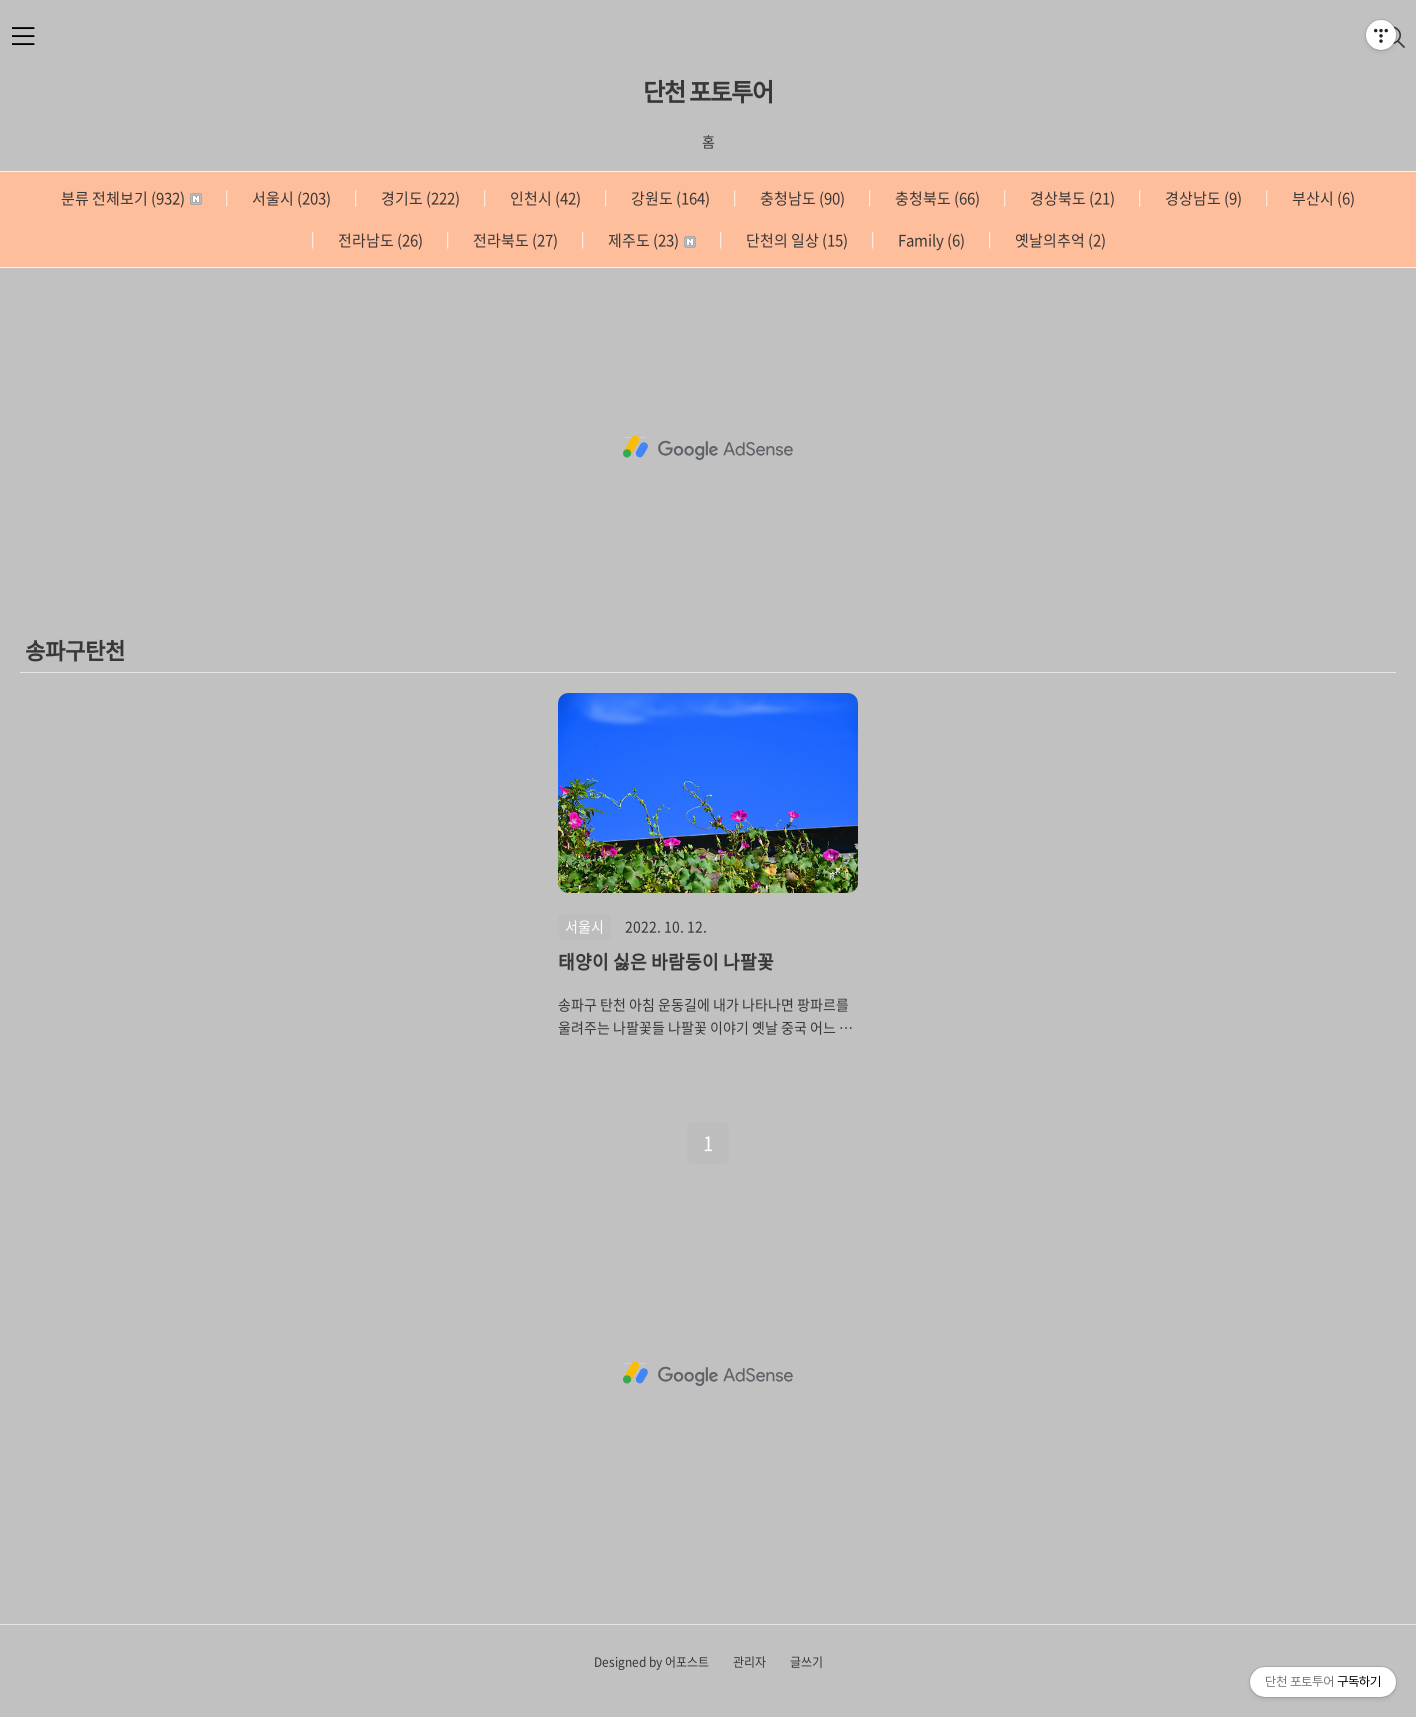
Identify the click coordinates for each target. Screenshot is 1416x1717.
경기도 (419, 198)
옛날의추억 (1059, 240)
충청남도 (801, 198)
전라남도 (379, 240)
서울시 (290, 198)
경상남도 (1202, 198)
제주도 (650, 240)
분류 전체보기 (131, 198)
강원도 (669, 198)
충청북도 (936, 198)
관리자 (749, 1662)
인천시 (544, 198)
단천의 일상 (795, 240)
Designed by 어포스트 (651, 1662)
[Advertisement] (708, 448)
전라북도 (514, 240)
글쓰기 (806, 1662)
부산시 (1322, 198)
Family (930, 240)
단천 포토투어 (708, 91)
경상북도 (1071, 198)
